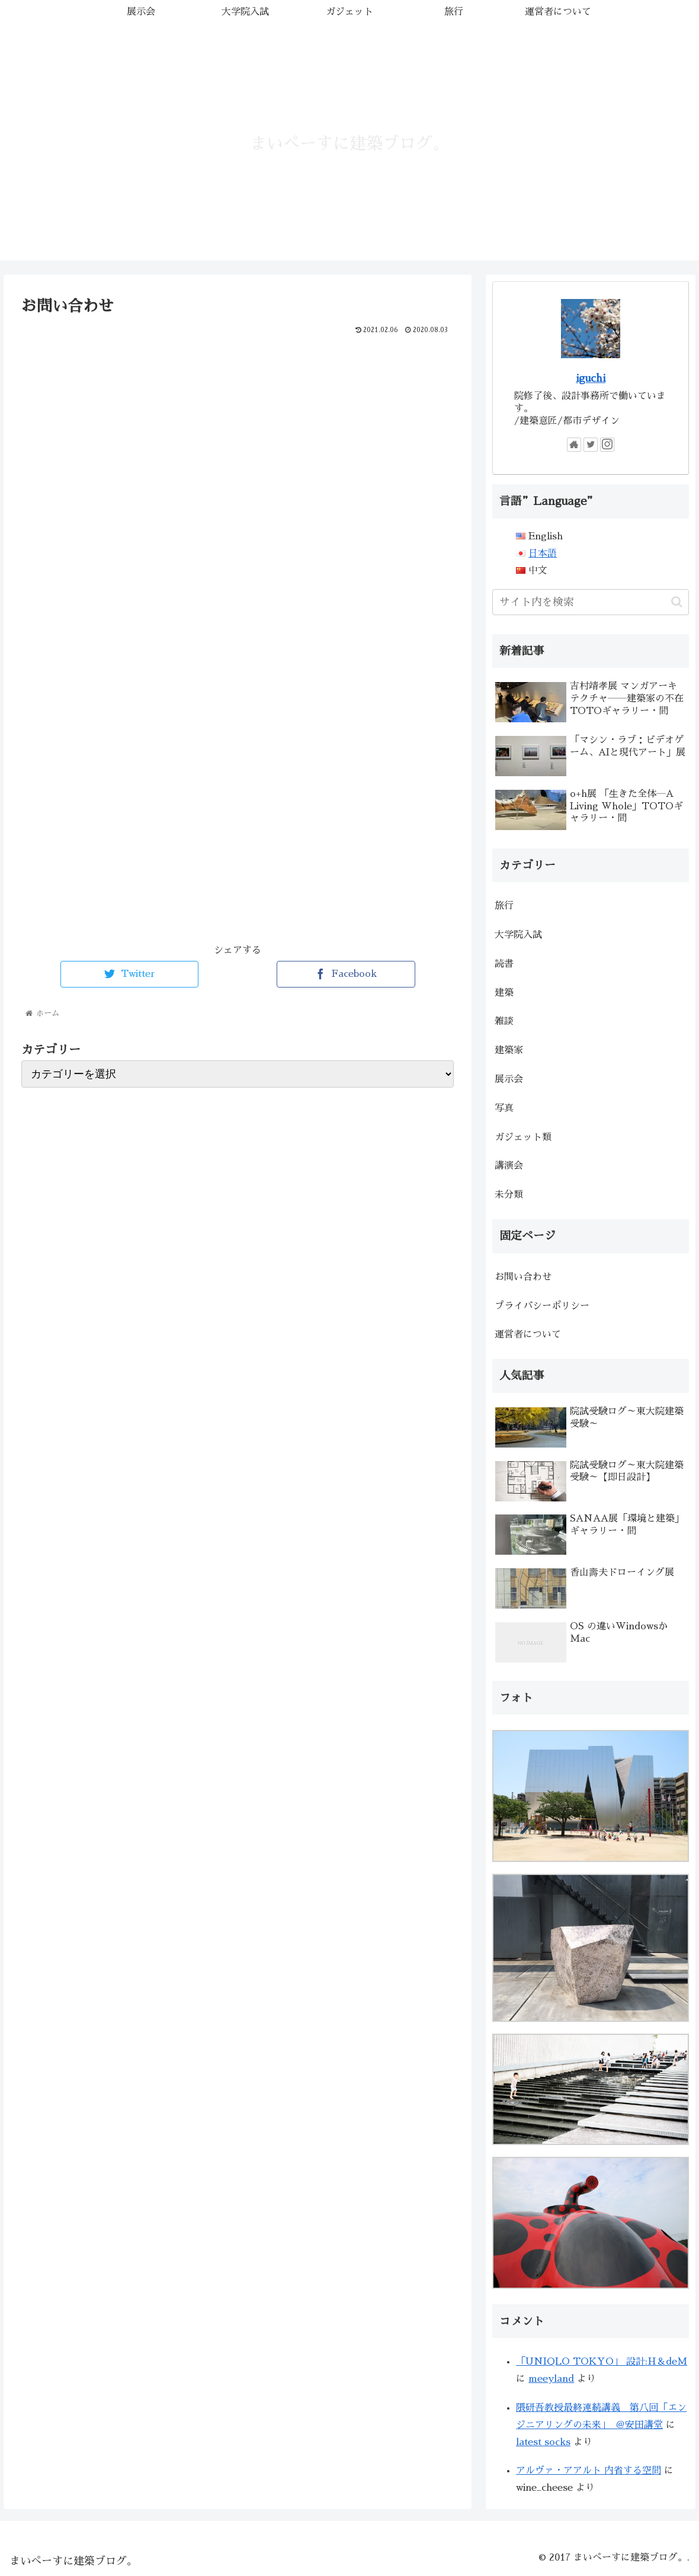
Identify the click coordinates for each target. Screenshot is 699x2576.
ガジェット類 (523, 1137)
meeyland (551, 2379)
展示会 (509, 1079)
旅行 (504, 906)
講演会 (509, 1165)
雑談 (504, 1021)
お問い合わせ (523, 1277)
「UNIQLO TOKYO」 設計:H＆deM (601, 2361)
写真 (504, 1108)
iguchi (590, 378)
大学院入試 (518, 935)
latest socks (543, 2442)
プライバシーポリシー (542, 1306)
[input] (590, 602)
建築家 (509, 1050)
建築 (504, 993)
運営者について (528, 1334)
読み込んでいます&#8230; (210, 625)
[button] (676, 602)
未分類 (509, 1194)
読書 (504, 964)
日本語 (542, 553)
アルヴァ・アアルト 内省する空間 (588, 2470)
